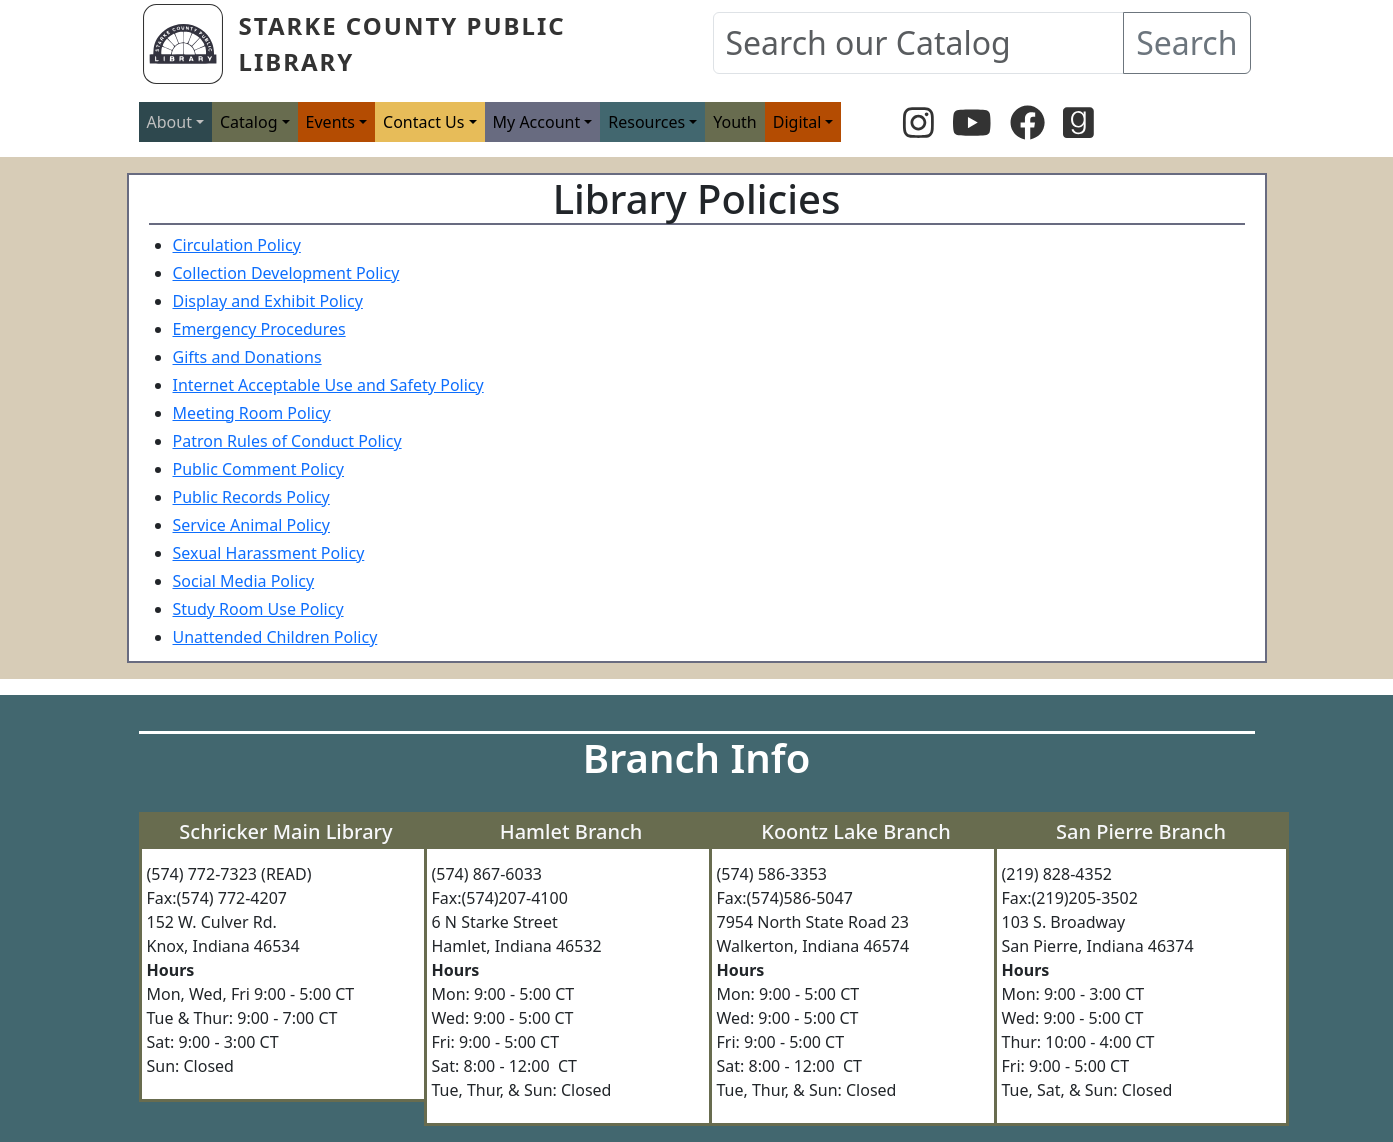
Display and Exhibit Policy (268, 301)
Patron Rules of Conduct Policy (287, 441)
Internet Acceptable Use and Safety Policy (328, 385)
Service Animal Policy (251, 525)
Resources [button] (646, 122)
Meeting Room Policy (252, 413)
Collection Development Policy (286, 273)
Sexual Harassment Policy (269, 553)
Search (1186, 42)
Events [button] (330, 122)
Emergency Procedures (259, 329)
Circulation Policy (237, 245)
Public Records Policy (251, 497)
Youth (735, 122)
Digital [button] (797, 122)
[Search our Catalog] (919, 43)
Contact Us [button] (423, 122)
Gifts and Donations (247, 357)
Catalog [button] (249, 122)
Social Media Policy (244, 581)
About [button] (169, 122)
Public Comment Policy (259, 469)
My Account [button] (537, 122)
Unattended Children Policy (275, 637)
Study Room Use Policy (258, 609)
